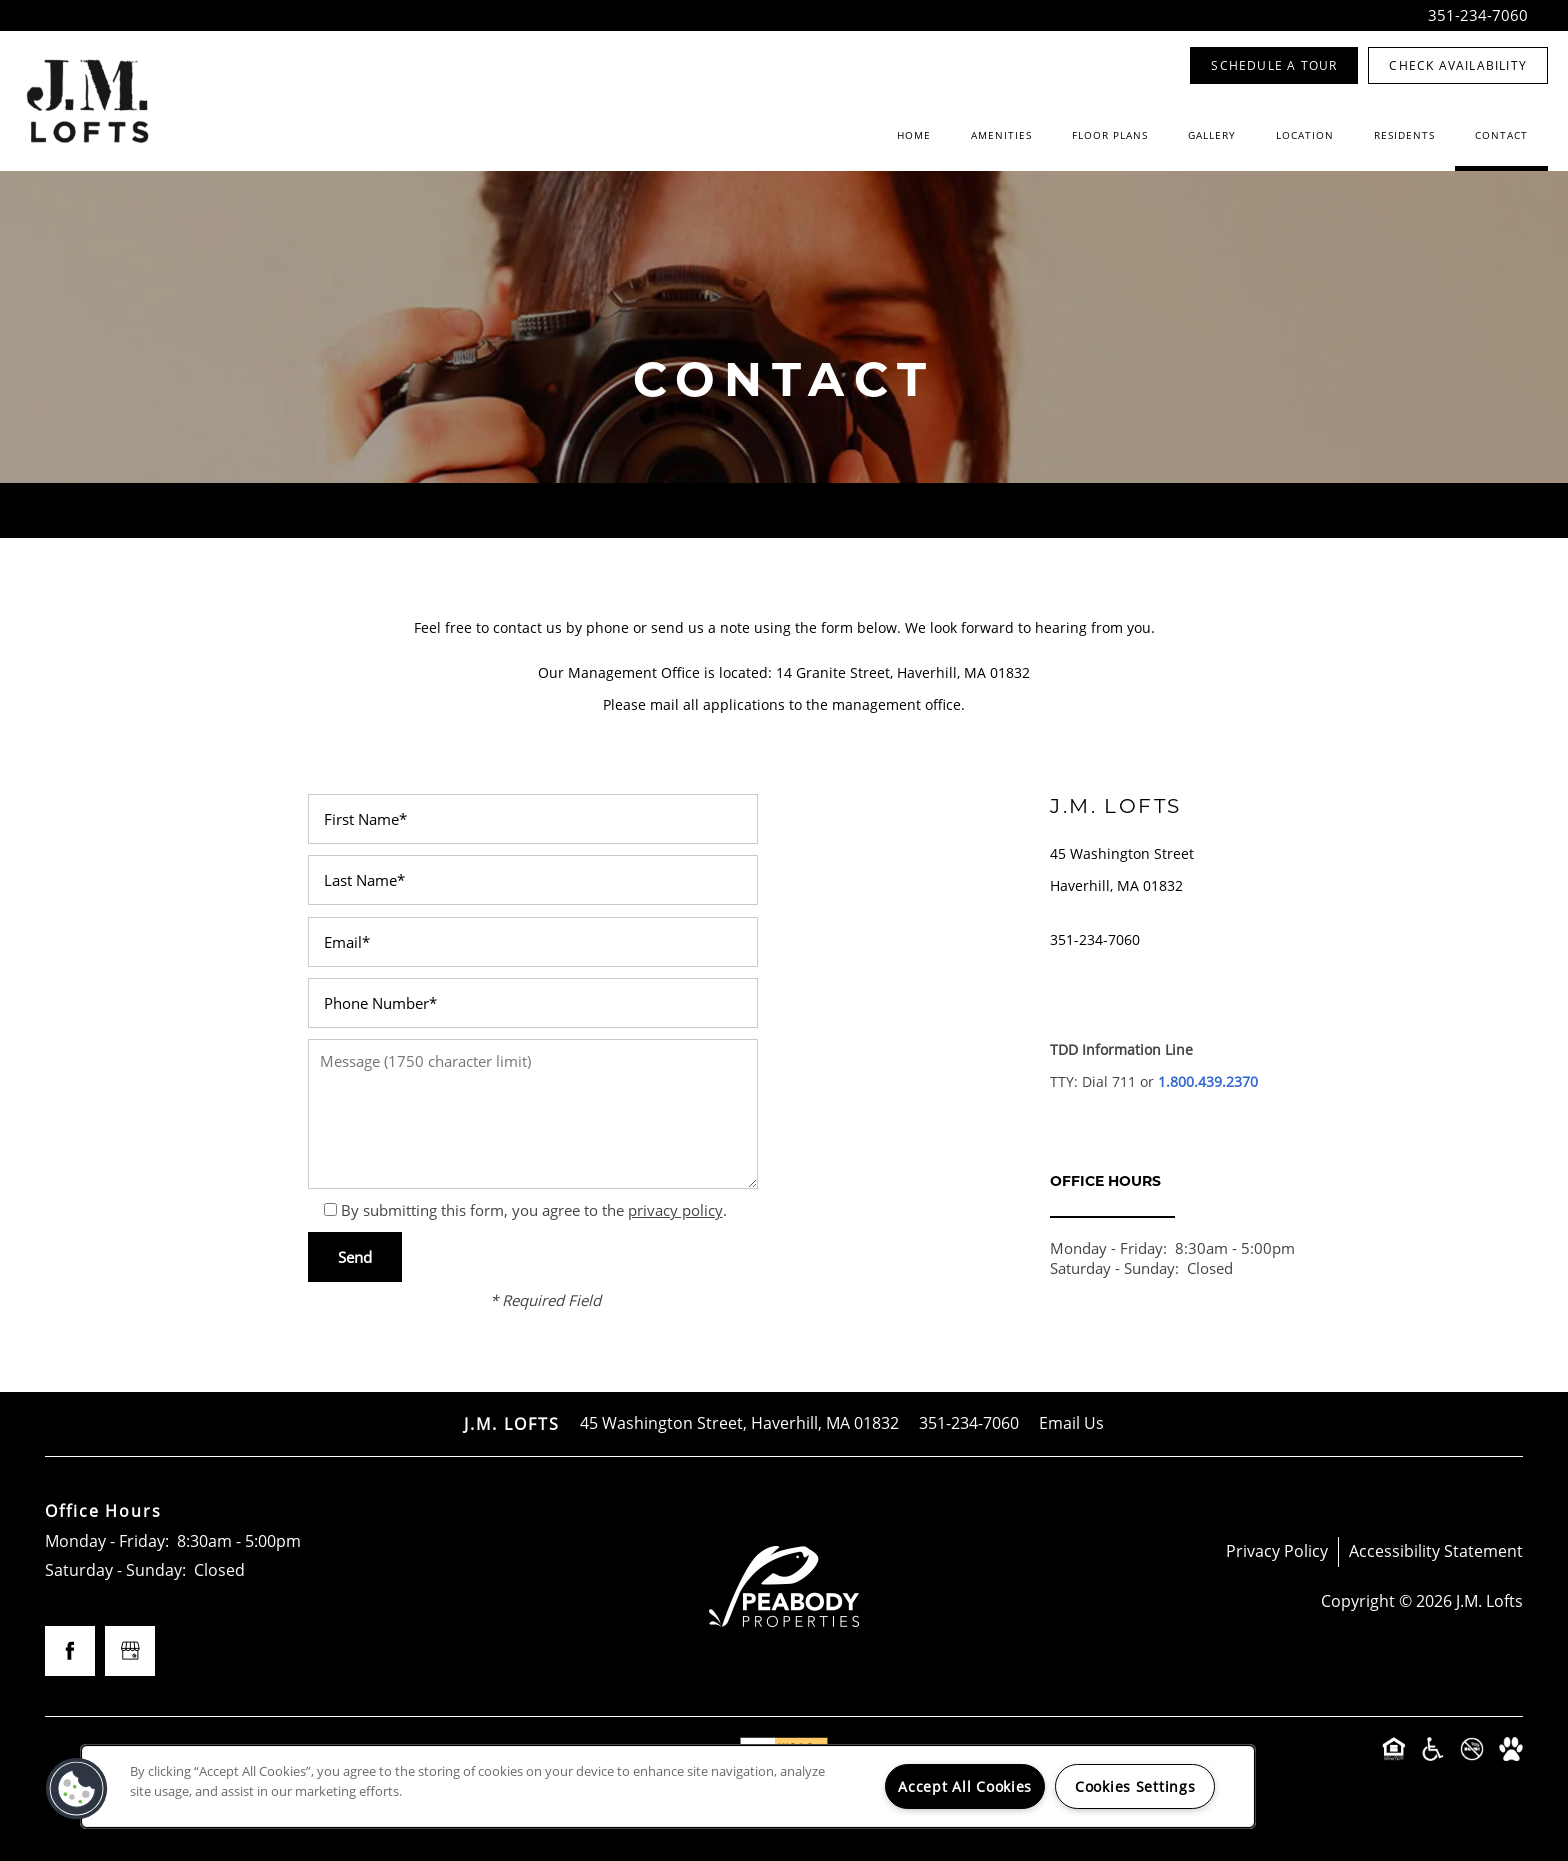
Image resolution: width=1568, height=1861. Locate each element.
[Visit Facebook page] (70, 1651)
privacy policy (675, 1210)
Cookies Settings (1135, 1786)
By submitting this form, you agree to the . (534, 1210)
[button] (1274, 65)
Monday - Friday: (1108, 1248)
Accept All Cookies (965, 1786)
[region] (668, 1786)
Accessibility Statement (1436, 1551)
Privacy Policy (1277, 1551)
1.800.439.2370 (1208, 1081)
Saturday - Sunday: (1114, 1268)
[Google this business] (130, 1651)
